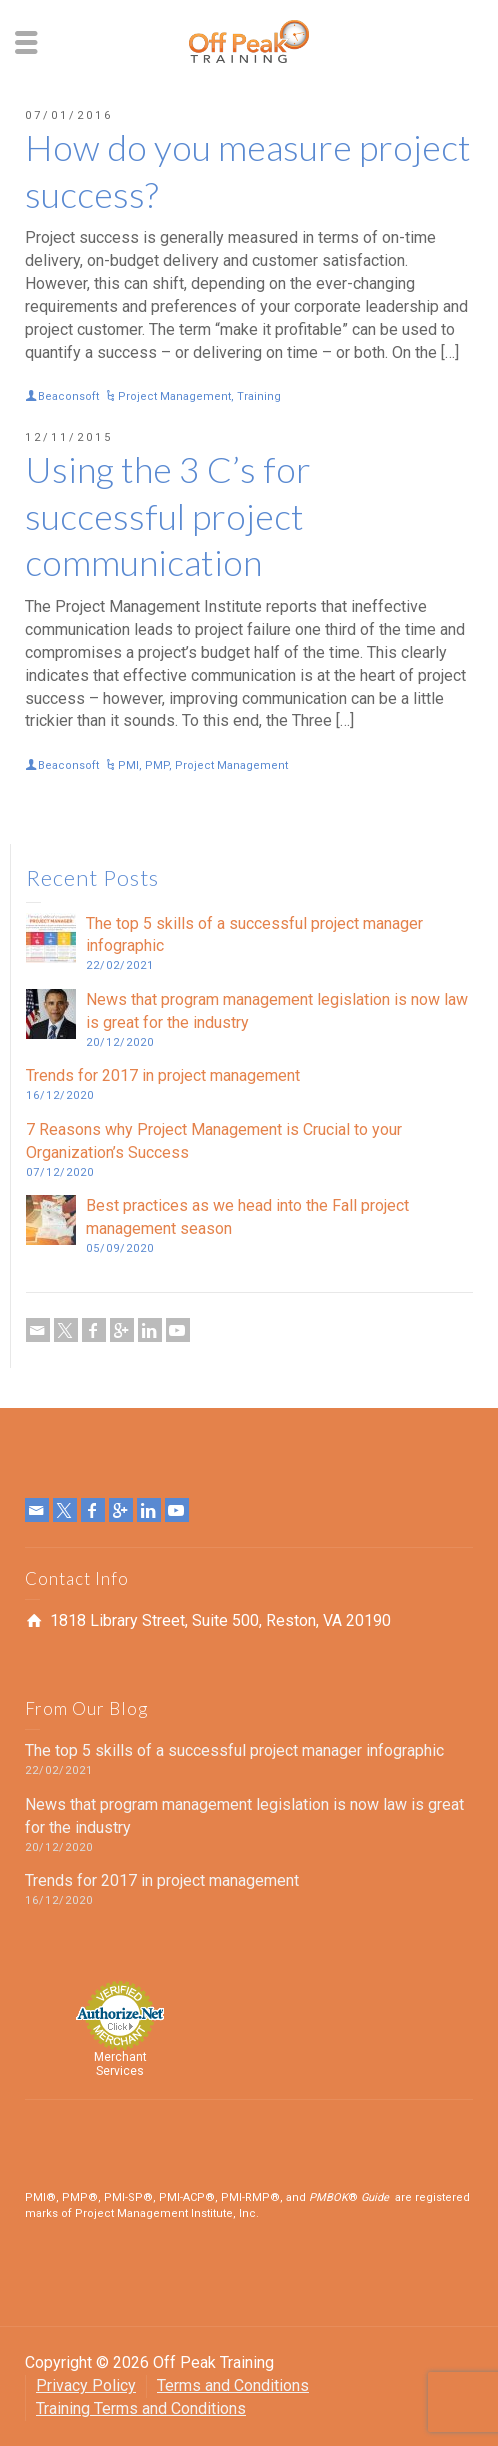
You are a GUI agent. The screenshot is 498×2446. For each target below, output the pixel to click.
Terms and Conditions (233, 2385)
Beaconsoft (68, 396)
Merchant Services (120, 2064)
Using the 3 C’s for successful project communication (168, 516)
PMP (157, 765)
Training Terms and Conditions (141, 2408)
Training (259, 396)
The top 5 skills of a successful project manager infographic (234, 1750)
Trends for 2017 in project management (163, 1075)
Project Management (174, 396)
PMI (128, 765)
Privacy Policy (86, 2385)
